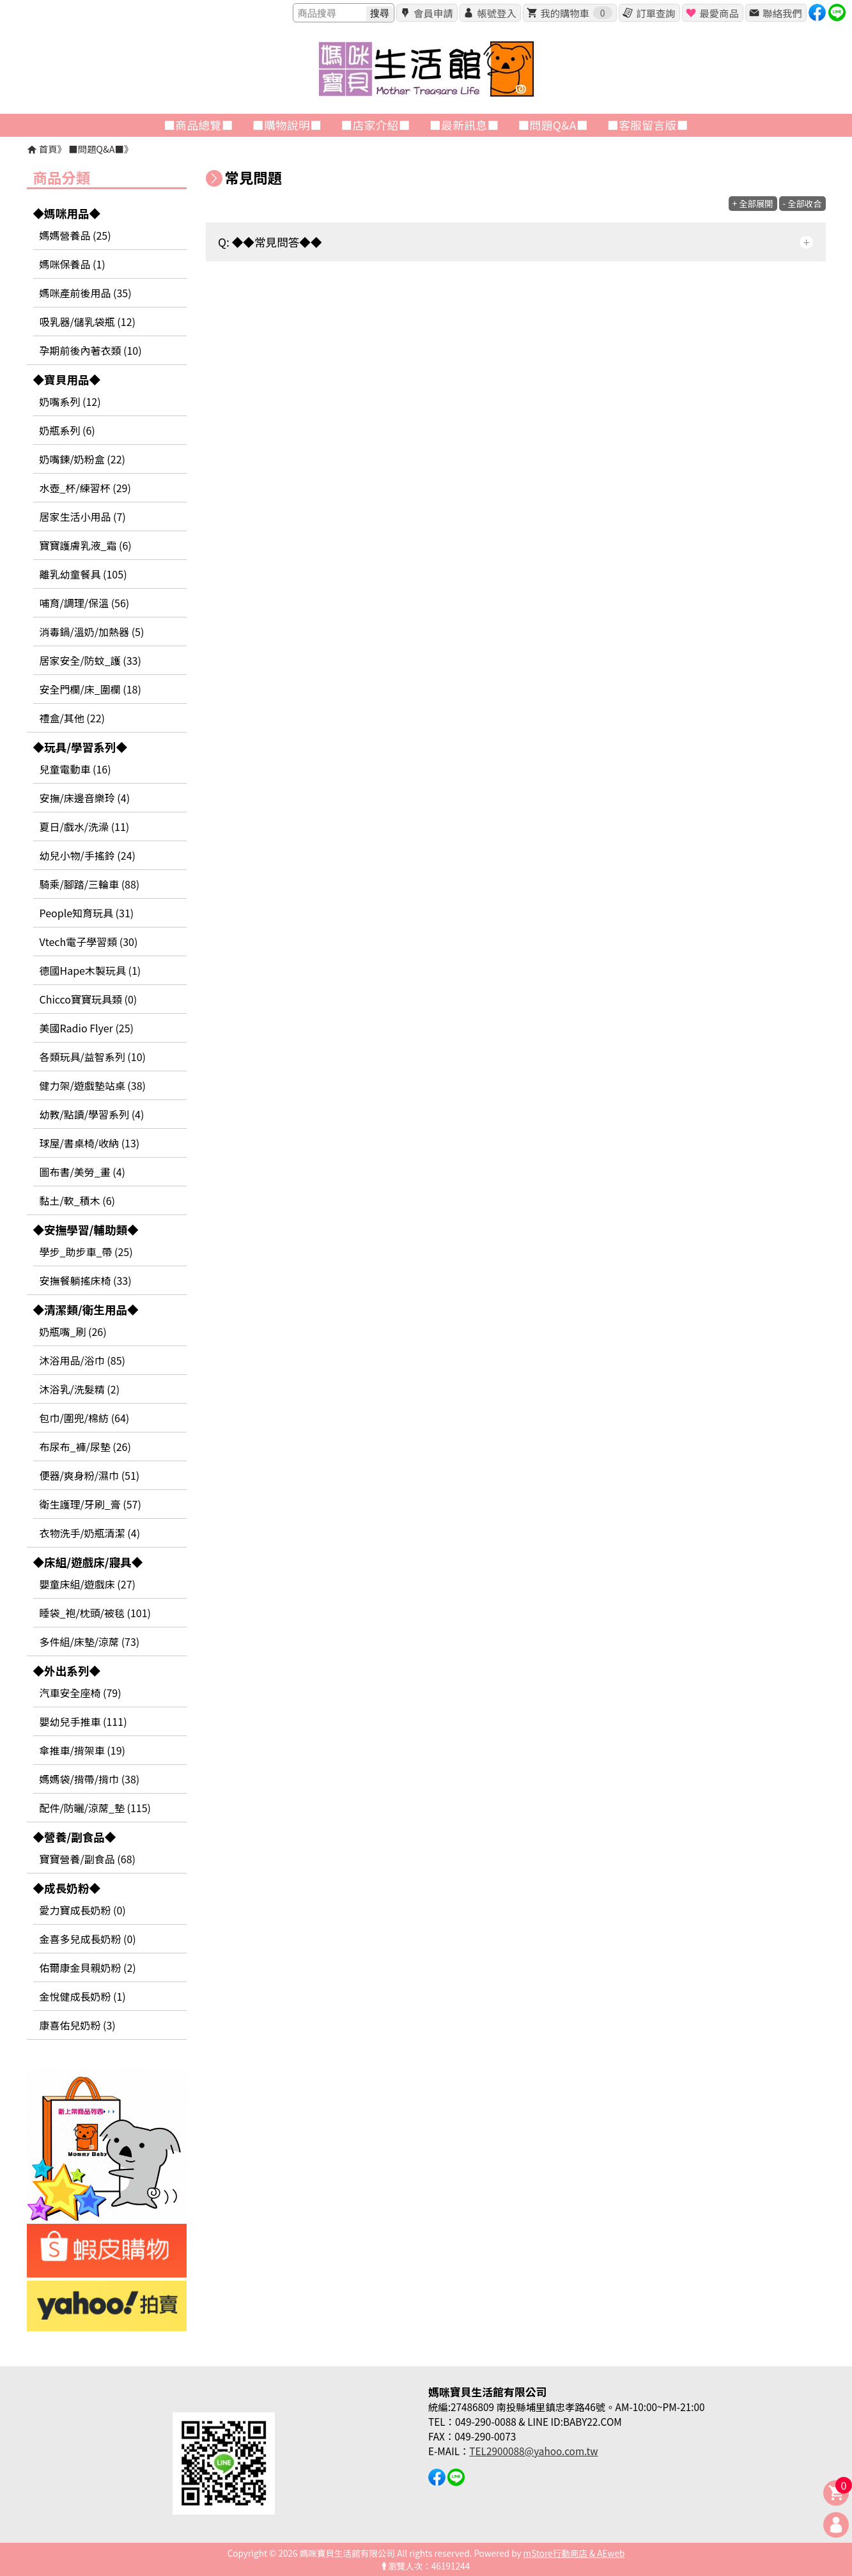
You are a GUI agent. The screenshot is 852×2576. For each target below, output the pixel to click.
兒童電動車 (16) (75, 769)
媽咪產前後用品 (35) (86, 292)
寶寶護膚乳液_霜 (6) (86, 545)
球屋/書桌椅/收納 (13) (90, 1143)
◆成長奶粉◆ (67, 1888)
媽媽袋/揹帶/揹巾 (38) (90, 1779)
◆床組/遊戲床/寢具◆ (88, 1562)
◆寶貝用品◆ (67, 379)
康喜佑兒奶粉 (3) (78, 2025)
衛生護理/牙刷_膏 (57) (90, 1504)
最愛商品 (718, 13)
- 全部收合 (802, 204)
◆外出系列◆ (67, 1671)
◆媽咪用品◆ (67, 213)
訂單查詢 (655, 13)
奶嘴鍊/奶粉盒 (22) (82, 459)
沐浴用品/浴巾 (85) (82, 1360)
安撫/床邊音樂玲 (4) (85, 797)
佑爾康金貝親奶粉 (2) (88, 1967)
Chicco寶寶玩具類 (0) (88, 999)
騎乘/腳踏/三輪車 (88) (90, 884)
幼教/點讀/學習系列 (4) (92, 1114)
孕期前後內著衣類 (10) (91, 350)
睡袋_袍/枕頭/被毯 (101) (95, 1612)
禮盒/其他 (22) (72, 717)
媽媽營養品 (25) (75, 235)
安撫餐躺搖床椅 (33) (86, 1280)
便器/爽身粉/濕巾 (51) (90, 1475)
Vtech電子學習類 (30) (89, 941)
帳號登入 (496, 13)
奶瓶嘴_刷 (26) (73, 1331)
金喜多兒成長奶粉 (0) (88, 1938)
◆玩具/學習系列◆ (80, 747)
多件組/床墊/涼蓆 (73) (90, 1641)
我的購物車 (576, 13)
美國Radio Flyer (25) (87, 1028)
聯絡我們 (782, 13)
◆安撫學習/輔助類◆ (86, 1230)
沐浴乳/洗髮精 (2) (80, 1389)
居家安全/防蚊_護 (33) (90, 660)
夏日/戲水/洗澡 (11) (85, 826)
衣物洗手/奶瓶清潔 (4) (90, 1532)
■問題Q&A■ (96, 148)
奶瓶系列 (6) (67, 430)
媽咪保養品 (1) (72, 264)
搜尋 (379, 13)
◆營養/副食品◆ (74, 1837)
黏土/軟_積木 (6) (78, 1200)
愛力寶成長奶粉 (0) (83, 1910)
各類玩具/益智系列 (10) (93, 1056)
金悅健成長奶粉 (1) (83, 1996)
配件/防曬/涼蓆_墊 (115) (95, 1807)
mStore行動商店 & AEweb (574, 2553)
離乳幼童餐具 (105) (83, 574)
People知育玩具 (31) (87, 912)
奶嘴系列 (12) (70, 401)
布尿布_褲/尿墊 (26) (85, 1446)
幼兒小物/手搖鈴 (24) (88, 855)
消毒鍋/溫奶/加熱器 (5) (92, 631)
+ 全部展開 (752, 204)
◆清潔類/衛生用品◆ (86, 1309)
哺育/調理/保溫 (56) (85, 602)
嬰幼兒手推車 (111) (83, 1721)
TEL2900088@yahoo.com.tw (533, 2451)
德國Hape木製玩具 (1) (90, 970)
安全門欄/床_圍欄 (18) (90, 689)
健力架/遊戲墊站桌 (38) (93, 1085)
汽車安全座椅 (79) (80, 1692)
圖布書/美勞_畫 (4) (83, 1171)
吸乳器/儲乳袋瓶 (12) (88, 321)
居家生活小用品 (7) (83, 516)
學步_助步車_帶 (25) (86, 1251)
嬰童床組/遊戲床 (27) (88, 1584)
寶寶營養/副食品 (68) (88, 1858)
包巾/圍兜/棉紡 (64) (85, 1417)
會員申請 (433, 13)
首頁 (48, 148)
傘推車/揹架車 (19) (82, 1750)
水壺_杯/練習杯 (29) (85, 487)
